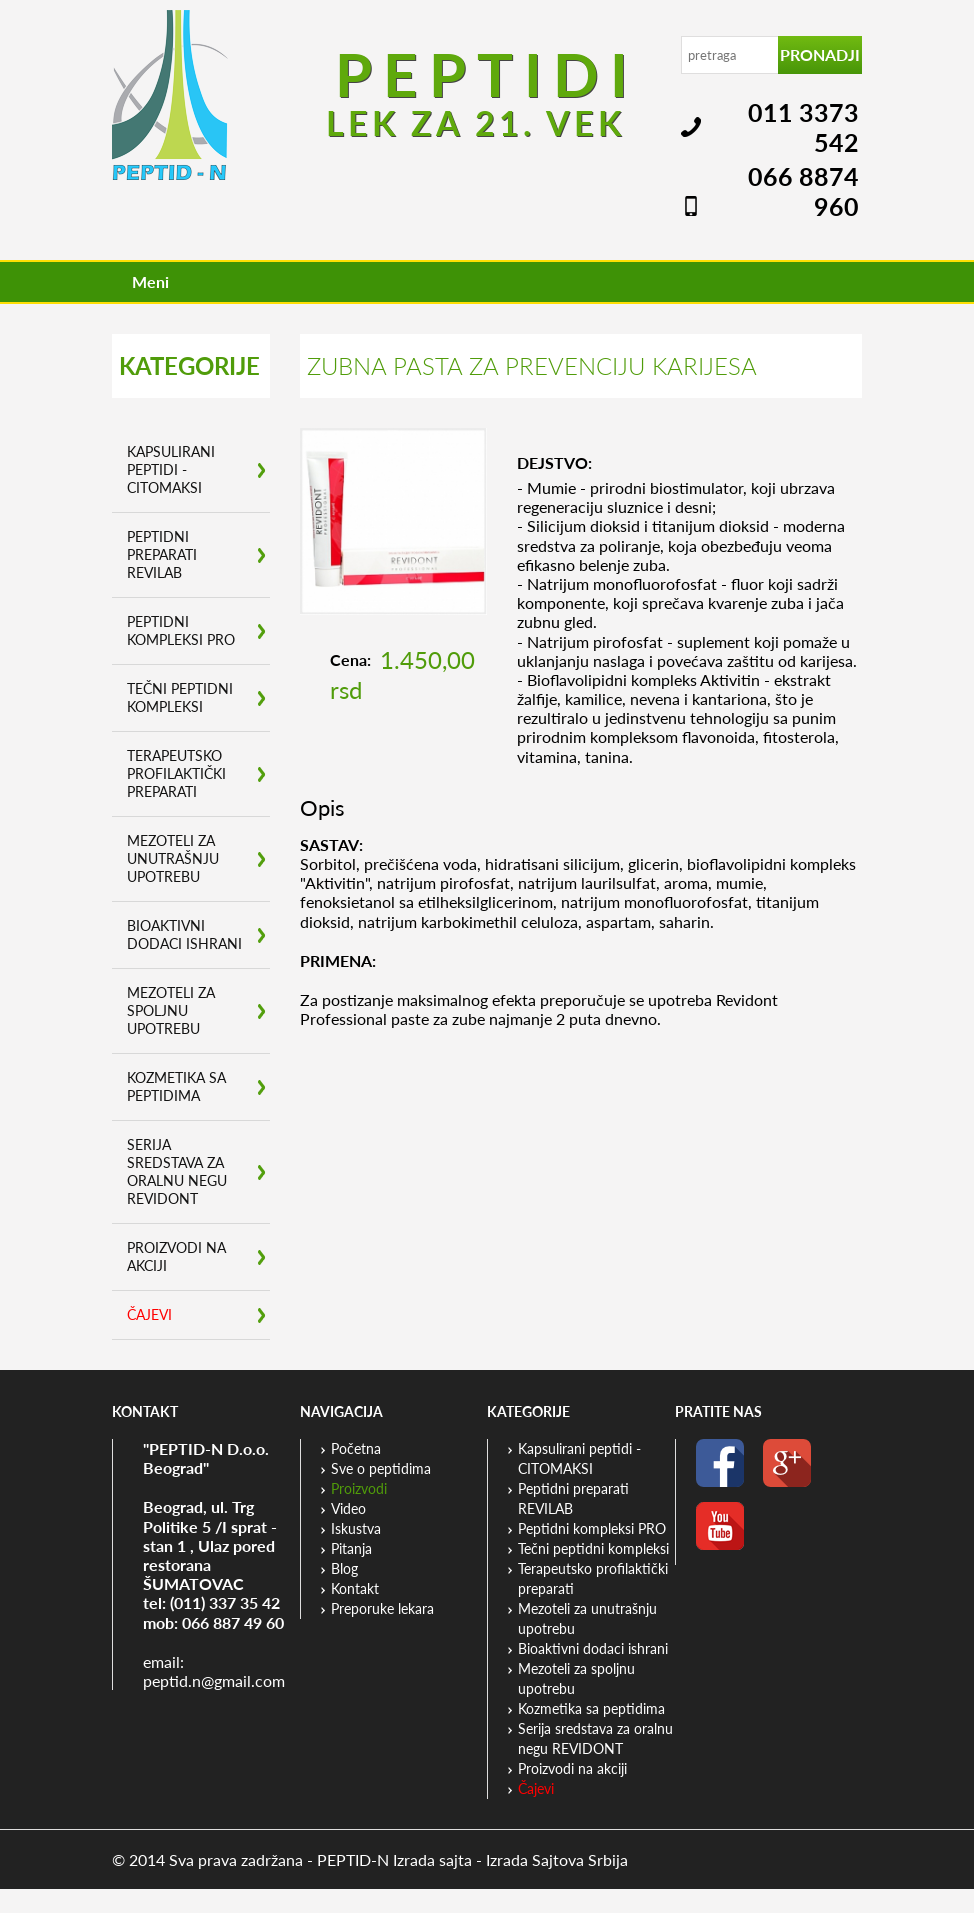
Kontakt (355, 1588)
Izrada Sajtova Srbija (557, 1859)
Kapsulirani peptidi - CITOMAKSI (171, 469)
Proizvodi (359, 1488)
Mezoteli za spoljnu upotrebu (171, 1010)
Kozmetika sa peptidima (176, 1086)
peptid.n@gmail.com (214, 1680)
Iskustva (356, 1528)
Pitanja (351, 1548)
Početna (356, 1448)
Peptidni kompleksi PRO (181, 630)
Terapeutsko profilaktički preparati (176, 773)
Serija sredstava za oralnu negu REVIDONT (177, 1171)
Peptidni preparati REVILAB (162, 554)
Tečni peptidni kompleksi (180, 697)
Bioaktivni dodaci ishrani (184, 934)
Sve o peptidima (381, 1468)
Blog (344, 1568)
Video (348, 1508)
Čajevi (149, 1314)
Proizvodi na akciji (176, 1256)
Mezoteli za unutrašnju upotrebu (173, 858)
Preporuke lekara (382, 1608)
